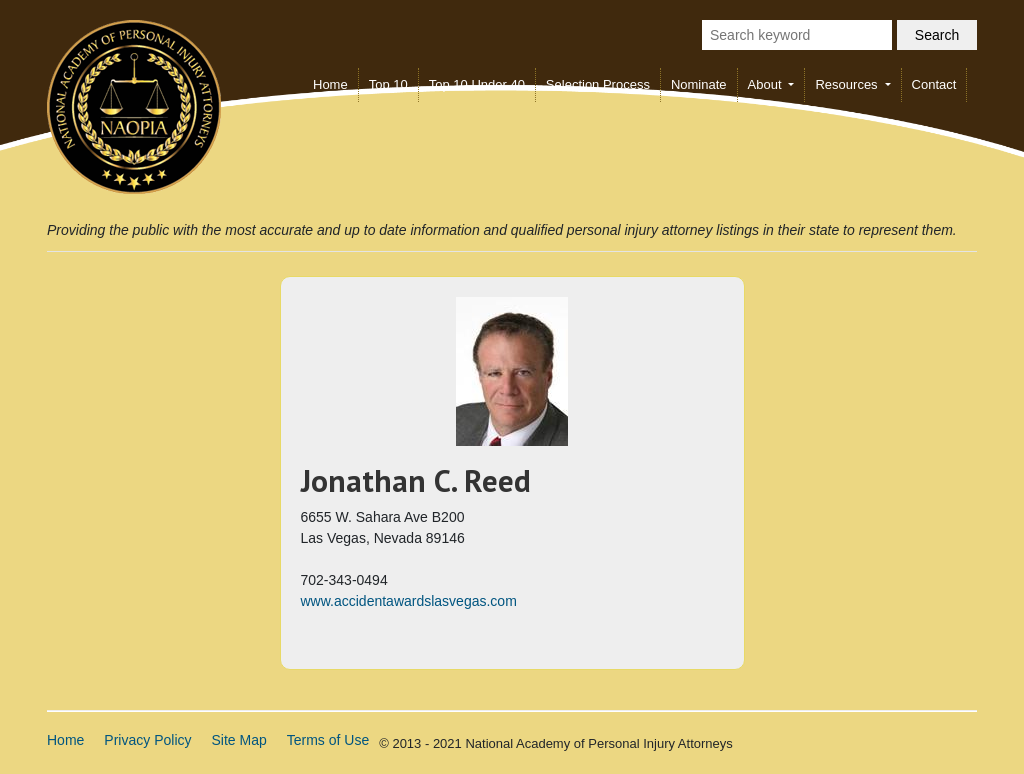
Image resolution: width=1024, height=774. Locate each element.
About (767, 84)
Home (330, 84)
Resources (848, 84)
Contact (934, 84)
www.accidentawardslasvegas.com (409, 601)
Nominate (699, 84)
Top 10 (388, 84)
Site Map (239, 740)
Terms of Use (328, 740)
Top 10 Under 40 (477, 84)
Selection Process (598, 84)
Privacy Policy (147, 740)
